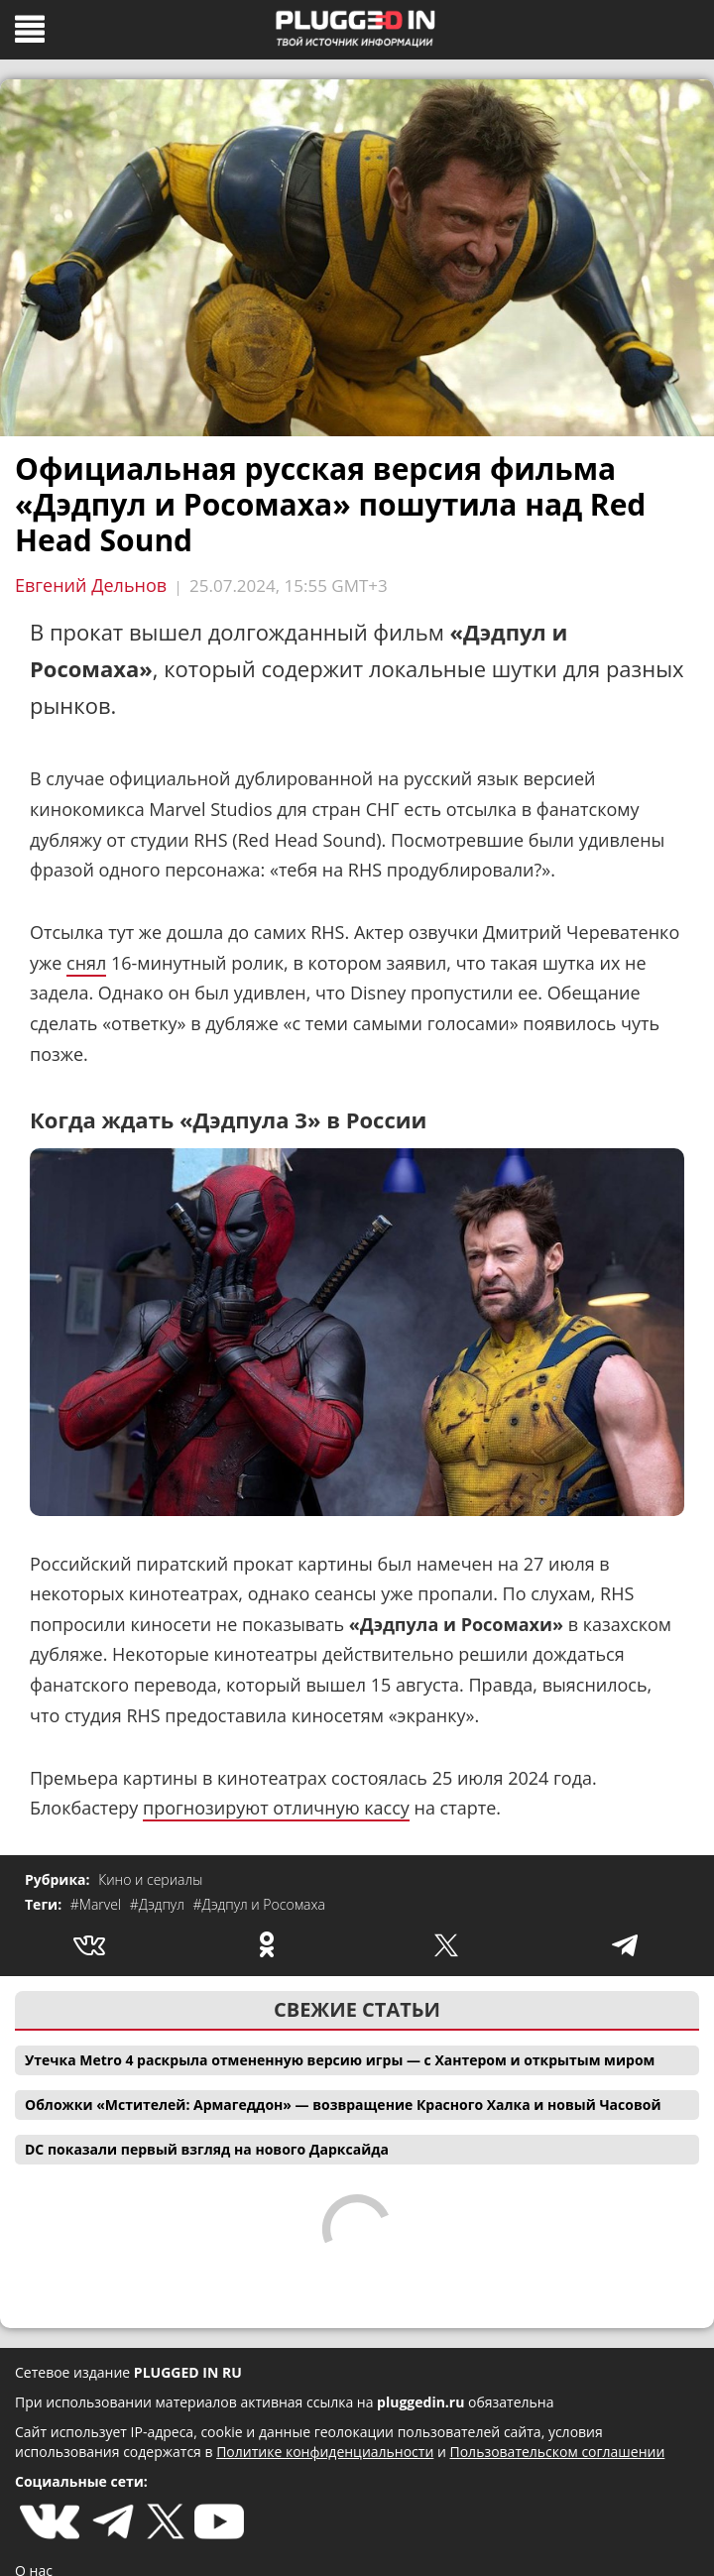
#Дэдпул (159, 1904)
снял (86, 963)
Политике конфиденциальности (324, 2451)
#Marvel (97, 1904)
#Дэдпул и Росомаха (259, 1904)
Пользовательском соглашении (557, 2451)
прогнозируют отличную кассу (276, 1807)
